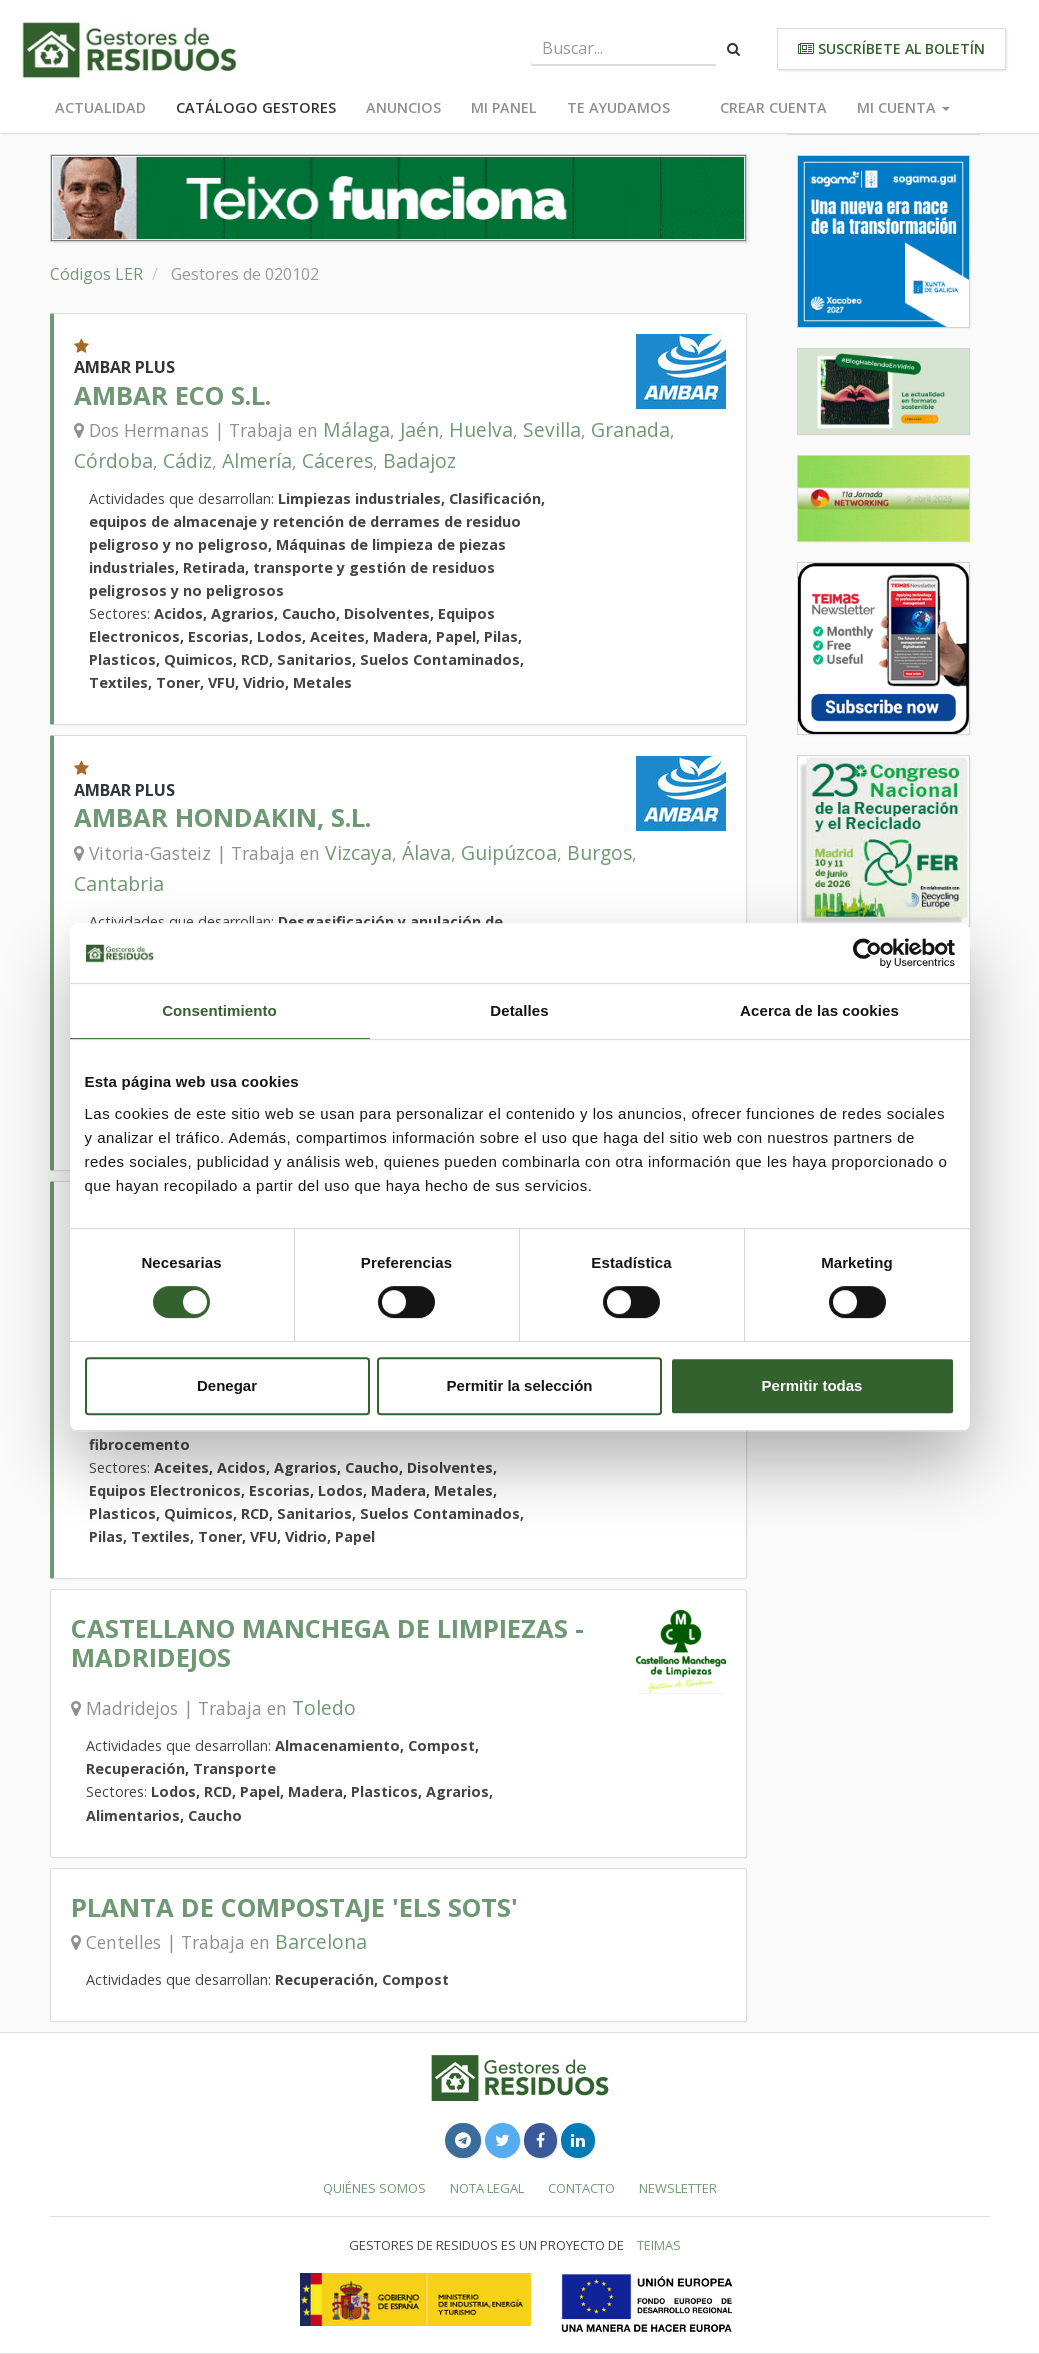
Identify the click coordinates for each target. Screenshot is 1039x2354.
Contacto (581, 2188)
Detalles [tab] (519, 1010)
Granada (630, 429)
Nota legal (487, 2188)
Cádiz (187, 460)
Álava (426, 852)
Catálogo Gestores (256, 107)
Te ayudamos (618, 107)
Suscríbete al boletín (891, 48)
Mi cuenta (903, 107)
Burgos (599, 852)
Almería (257, 460)
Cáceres (337, 460)
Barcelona (321, 1941)
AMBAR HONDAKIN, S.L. (222, 817)
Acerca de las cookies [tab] (819, 1010)
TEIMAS (659, 2245)
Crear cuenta (773, 107)
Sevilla (552, 429)
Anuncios (403, 107)
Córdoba (113, 460)
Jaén (419, 429)
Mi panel (504, 107)
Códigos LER (96, 274)
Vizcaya (358, 852)
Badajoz (419, 460)
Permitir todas (812, 1385)
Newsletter (678, 2188)
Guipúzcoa (509, 852)
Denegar (227, 1385)
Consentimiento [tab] (219, 1010)
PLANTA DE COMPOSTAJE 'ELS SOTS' (294, 1907)
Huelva (481, 429)
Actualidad (100, 107)
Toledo (324, 1707)
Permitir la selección (520, 1385)
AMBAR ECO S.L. (172, 395)
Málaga (356, 429)
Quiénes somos (374, 2188)
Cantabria (119, 883)
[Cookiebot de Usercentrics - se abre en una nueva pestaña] (867, 953)
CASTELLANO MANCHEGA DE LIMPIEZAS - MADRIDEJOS (327, 1642)
